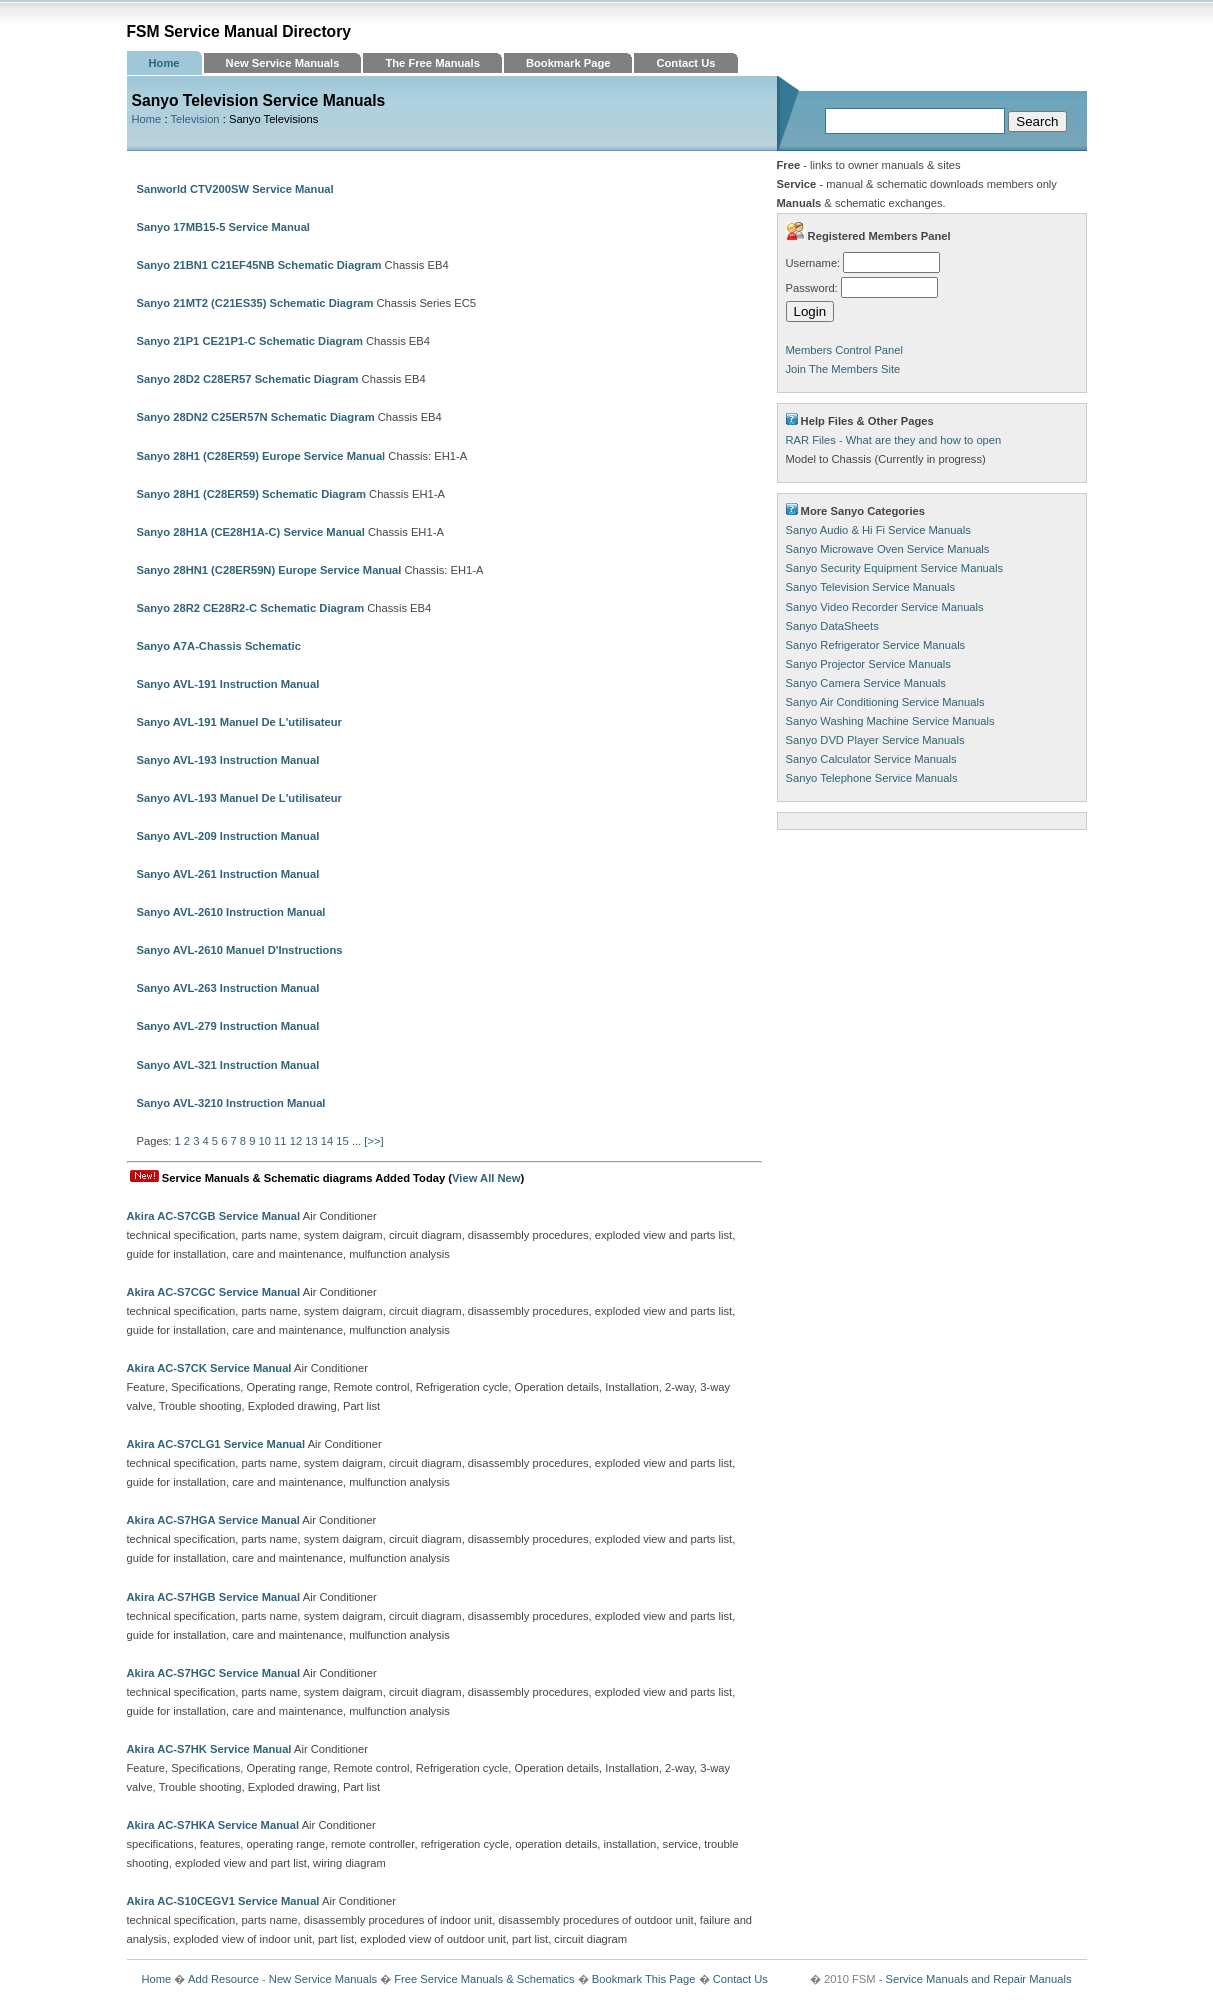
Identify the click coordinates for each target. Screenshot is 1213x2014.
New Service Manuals (283, 63)
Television (194, 119)
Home (164, 63)
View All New (486, 1178)
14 (327, 1141)
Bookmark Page (568, 63)
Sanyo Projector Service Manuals (868, 664)
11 (280, 1141)
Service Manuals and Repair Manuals (979, 1979)
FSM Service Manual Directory (239, 31)
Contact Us (685, 63)
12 (296, 1141)
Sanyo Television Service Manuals (871, 587)
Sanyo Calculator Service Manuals (871, 759)
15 (342, 1141)
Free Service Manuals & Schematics (484, 1979)
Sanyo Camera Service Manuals (866, 683)
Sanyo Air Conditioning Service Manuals (885, 702)
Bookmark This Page (644, 1979)
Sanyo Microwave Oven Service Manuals (888, 549)
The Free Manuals (432, 63)
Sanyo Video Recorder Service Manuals (885, 607)
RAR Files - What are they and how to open (894, 440)
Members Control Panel (845, 350)
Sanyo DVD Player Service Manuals (875, 740)
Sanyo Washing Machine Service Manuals (890, 721)
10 (265, 1141)
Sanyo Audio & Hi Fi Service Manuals (878, 530)
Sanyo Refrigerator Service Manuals (876, 645)
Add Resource (223, 1979)
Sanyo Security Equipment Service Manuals (895, 568)
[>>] (373, 1141)
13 (311, 1141)
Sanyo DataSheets (832, 626)
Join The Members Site (843, 369)
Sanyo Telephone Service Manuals (872, 778)
